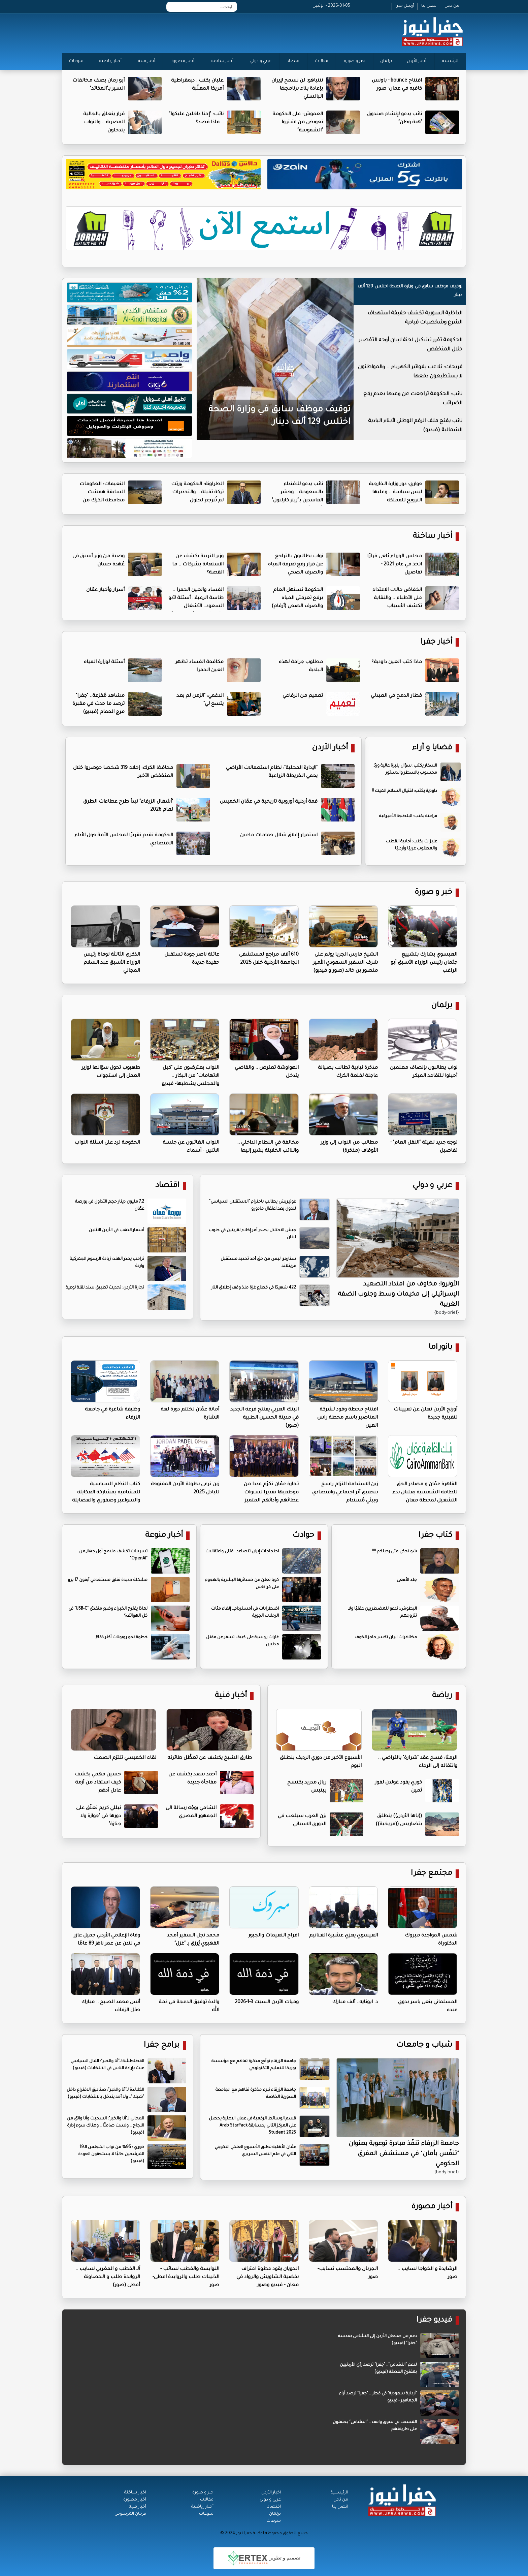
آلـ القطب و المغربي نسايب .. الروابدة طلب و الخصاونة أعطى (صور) (107, 2277)
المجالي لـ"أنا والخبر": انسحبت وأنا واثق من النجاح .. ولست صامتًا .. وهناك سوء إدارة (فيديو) (105, 2125)
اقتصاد (293, 61)
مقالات (321, 61)
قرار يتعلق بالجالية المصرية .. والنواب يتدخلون (104, 122)
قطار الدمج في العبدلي (396, 696)
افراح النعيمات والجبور (273, 1935)
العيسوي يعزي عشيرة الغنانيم (343, 1935)
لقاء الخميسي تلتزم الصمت (125, 1758)
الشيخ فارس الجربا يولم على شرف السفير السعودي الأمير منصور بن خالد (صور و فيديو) (345, 963)
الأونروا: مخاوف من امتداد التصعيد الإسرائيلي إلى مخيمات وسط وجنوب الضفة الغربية (398, 1294)
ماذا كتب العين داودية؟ (396, 662)
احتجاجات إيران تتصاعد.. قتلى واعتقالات (242, 1551)
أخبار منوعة (164, 1535)
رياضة (442, 1696)
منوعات (76, 61)
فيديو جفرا (434, 2320)
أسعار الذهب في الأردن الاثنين (116, 1230)
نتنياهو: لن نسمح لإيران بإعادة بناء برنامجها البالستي (297, 89)
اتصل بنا (429, 6)
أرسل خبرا (404, 6)
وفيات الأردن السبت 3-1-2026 (267, 2002)
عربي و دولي (260, 61)
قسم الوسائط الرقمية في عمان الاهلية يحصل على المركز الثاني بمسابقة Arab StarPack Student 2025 (252, 2125)
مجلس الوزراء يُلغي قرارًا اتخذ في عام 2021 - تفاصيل (394, 565)
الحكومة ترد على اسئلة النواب (107, 1143)
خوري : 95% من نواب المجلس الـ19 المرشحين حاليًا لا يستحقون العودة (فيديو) (111, 2154)
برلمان (386, 61)
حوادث (303, 1535)
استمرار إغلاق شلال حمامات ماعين (279, 835)
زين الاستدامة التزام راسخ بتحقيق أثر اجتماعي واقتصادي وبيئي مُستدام (345, 1492)
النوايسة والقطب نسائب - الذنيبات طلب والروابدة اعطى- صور (186, 2277)
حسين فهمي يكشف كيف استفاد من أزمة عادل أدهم (98, 1783)
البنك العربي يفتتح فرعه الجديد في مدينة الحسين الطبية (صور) (264, 1418)
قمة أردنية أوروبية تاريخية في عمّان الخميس (269, 802)
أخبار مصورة (182, 61)
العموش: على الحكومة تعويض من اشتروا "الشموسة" (297, 122)
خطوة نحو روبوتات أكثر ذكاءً (121, 1637)
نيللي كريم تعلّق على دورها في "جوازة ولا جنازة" (98, 1816)
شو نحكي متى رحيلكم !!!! (394, 1551)
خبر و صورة (354, 61)
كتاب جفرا (435, 1535)
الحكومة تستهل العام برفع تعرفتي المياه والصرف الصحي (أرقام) (297, 598)
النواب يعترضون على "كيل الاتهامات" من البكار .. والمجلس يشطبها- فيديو (190, 1076)
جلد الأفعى (407, 1580)
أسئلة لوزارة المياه (104, 662)
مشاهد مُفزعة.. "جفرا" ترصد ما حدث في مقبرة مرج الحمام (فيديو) (98, 704)
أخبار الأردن (416, 61)
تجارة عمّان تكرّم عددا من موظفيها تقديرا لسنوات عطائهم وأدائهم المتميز (271, 1492)
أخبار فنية (146, 61)
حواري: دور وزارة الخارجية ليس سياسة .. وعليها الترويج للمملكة (395, 492)
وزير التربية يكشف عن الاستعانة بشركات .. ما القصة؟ (198, 565)
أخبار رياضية (110, 61)
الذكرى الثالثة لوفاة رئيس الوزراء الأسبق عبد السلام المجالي (112, 963)
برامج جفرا (161, 2045)
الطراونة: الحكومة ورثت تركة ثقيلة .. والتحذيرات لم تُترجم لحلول (197, 492)
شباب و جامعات (424, 2045)
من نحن (451, 6)
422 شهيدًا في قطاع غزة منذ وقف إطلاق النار (253, 1287)
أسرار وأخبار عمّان (105, 590)
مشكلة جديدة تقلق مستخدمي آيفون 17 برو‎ (107, 1580)
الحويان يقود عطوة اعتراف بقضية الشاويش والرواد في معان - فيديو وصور (267, 2277)
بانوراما (440, 1347)
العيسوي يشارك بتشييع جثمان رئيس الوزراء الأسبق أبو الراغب (424, 963)
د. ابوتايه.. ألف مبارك (355, 2002)
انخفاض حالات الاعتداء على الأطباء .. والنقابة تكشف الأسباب (397, 598)
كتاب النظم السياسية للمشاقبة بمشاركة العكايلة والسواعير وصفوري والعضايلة (106, 1492)
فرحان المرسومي (130, 2514)
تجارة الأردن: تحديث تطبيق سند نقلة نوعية (105, 1287)
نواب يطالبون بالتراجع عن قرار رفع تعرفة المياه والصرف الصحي (295, 565)
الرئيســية (339, 2492)
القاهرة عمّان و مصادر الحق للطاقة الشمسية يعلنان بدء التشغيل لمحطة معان (424, 1492)
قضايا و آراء (432, 748)
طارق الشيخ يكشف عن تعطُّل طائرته (209, 1758)
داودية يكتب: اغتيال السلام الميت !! (404, 791)
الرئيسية (450, 61)
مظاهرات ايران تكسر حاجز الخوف (386, 1637)
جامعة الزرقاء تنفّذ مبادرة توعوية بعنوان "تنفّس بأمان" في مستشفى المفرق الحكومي (404, 2154)
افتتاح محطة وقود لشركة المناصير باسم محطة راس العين (347, 1418)
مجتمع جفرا (431, 1873)
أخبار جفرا (436, 642)
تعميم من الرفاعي (303, 696)
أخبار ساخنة (222, 61)
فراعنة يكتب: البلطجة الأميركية (408, 816)
